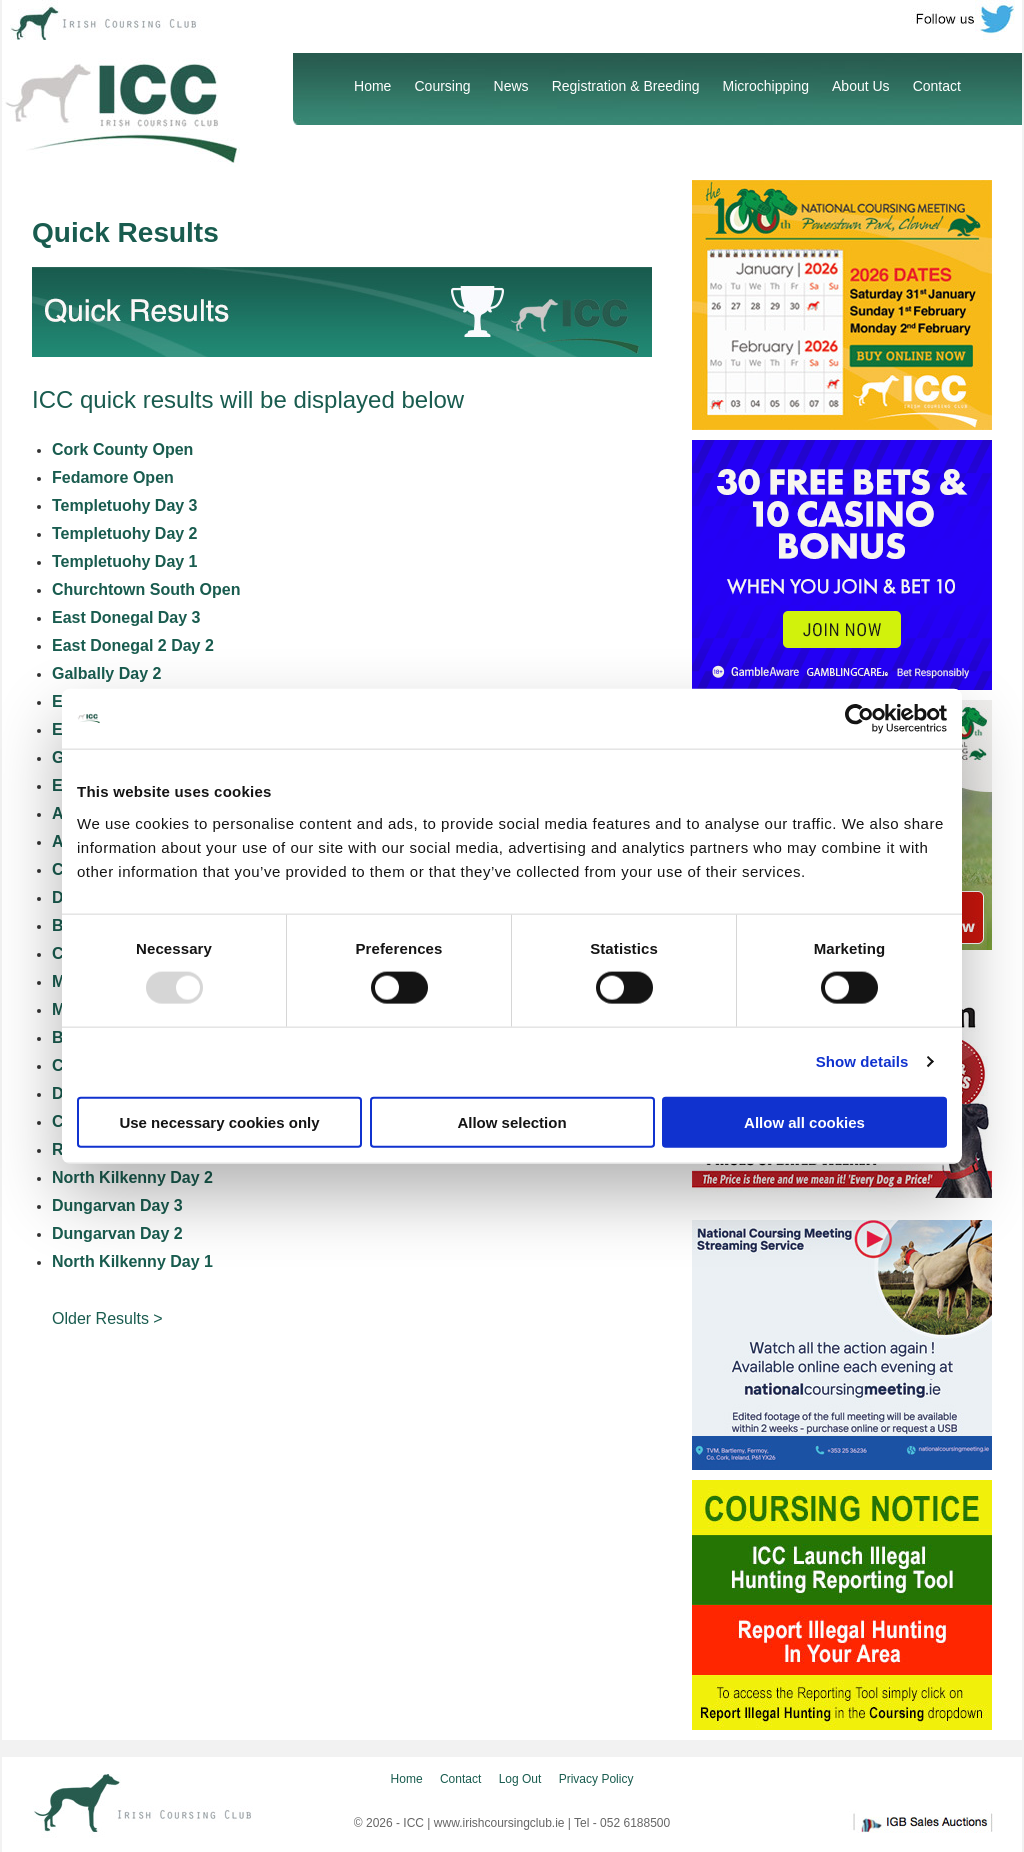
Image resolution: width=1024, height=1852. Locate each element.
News (511, 86)
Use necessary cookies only (219, 1121)
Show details (862, 1061)
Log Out (520, 1779)
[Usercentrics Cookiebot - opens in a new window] (859, 719)
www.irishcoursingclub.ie (499, 1823)
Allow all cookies (804, 1121)
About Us (861, 86)
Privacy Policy (596, 1779)
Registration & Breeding (626, 86)
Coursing (442, 86)
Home (372, 86)
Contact (937, 86)
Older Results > (107, 1318)
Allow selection (511, 1121)
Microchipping (766, 86)
